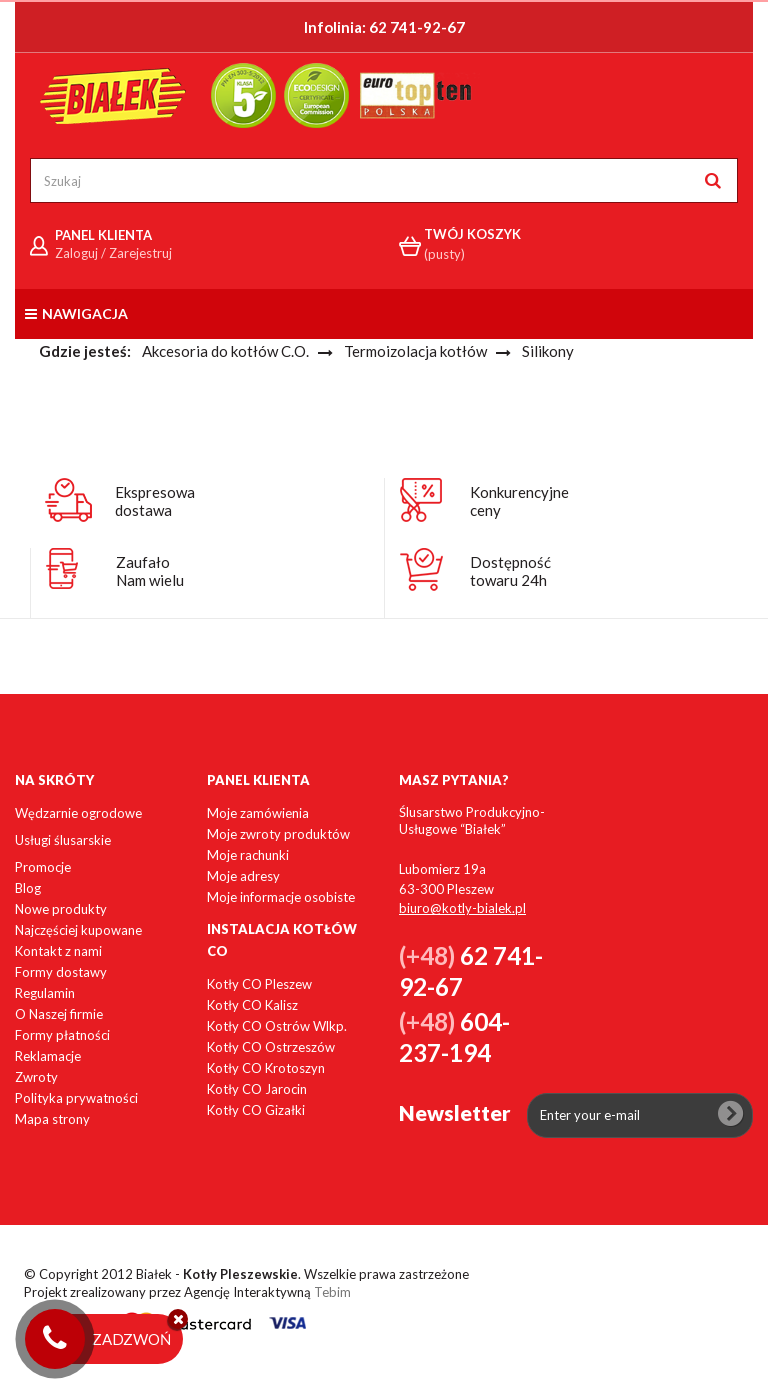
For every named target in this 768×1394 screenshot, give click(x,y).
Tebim (332, 1292)
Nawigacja (76, 313)
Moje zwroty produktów (278, 834)
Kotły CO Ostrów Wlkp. (277, 1026)
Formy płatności (62, 1035)
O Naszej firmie (59, 1014)
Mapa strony (52, 1119)
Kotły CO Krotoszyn (266, 1068)
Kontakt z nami (58, 951)
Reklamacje (48, 1056)
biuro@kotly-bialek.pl (462, 908)
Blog (28, 888)
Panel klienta (258, 780)
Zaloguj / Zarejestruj (113, 253)
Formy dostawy (61, 972)
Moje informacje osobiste (281, 897)
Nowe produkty (61, 909)
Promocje (43, 867)
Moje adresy (243, 876)
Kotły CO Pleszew (259, 984)
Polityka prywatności (76, 1098)
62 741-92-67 (417, 27)
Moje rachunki (248, 855)
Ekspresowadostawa (155, 501)
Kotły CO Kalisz (252, 1005)
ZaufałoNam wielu (150, 571)
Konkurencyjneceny (519, 501)
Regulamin (45, 993)
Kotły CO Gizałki (256, 1110)
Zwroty (36, 1077)
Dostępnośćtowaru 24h (510, 571)
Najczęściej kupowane (78, 930)
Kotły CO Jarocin (257, 1089)
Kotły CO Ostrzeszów (271, 1047)
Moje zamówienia (258, 813)
